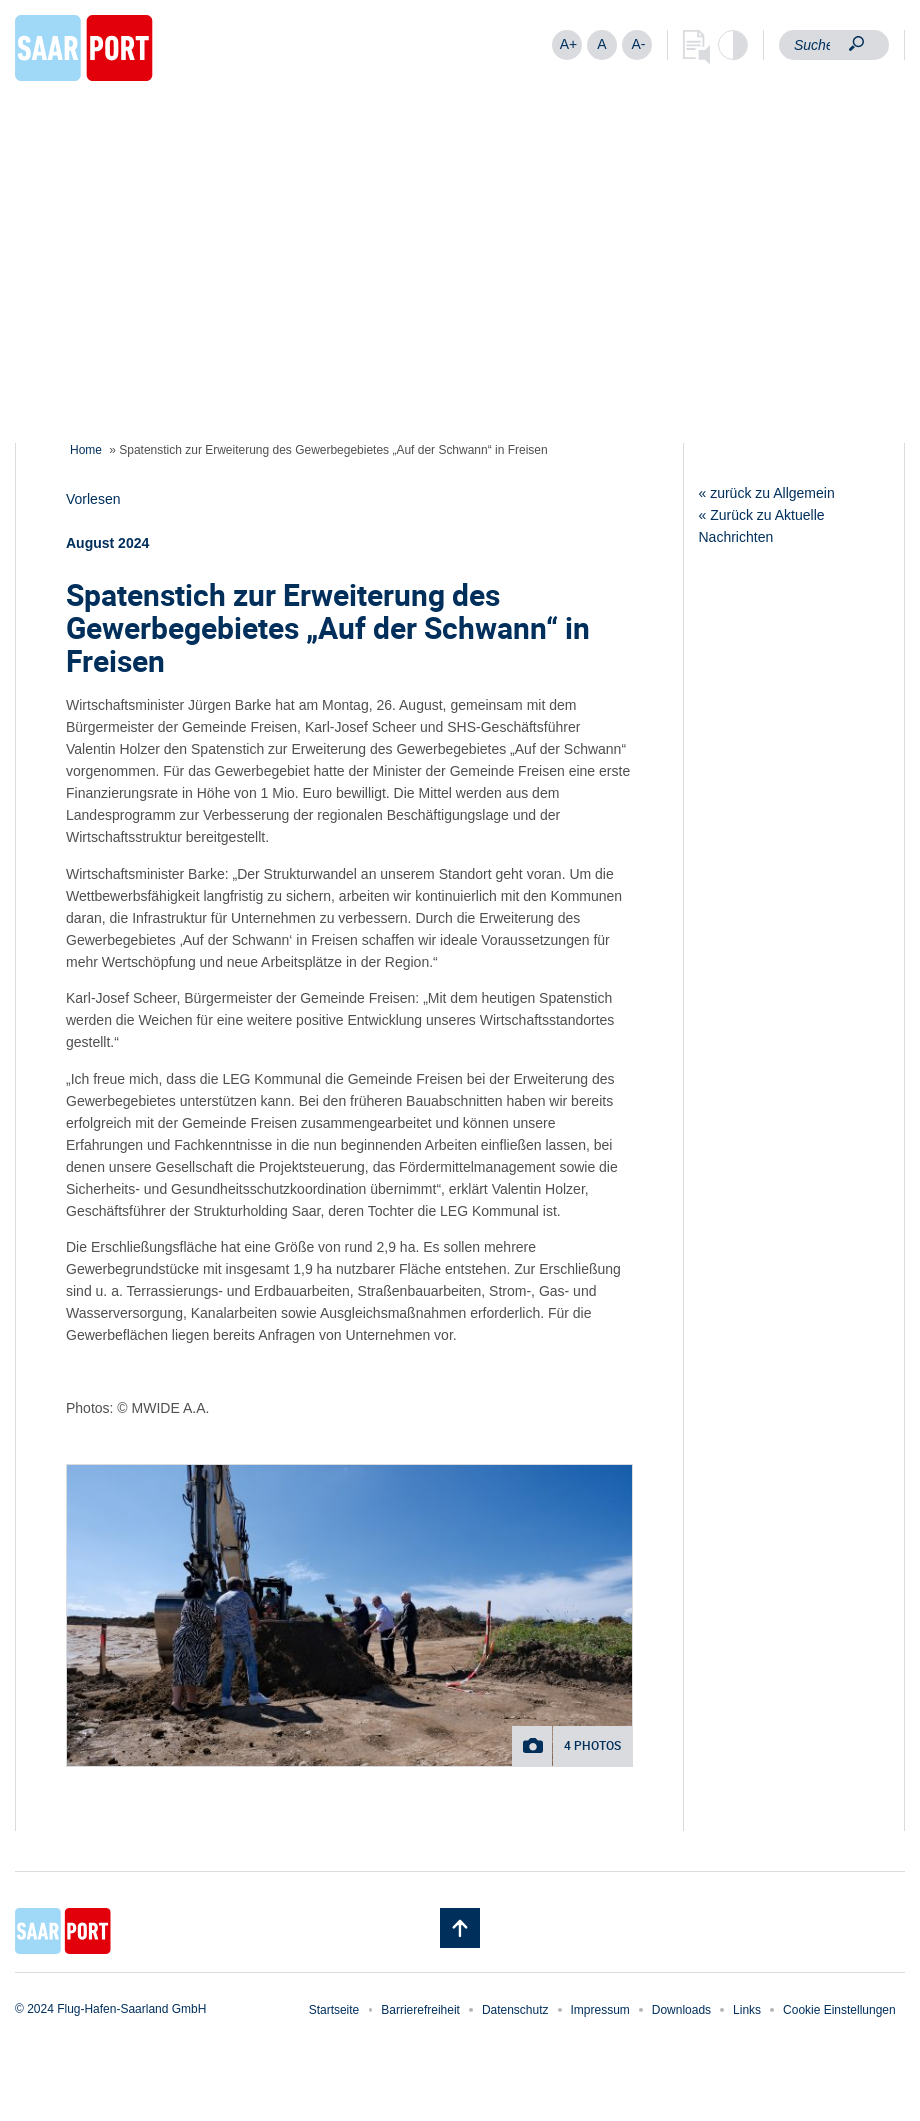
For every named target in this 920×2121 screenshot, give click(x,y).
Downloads (681, 2010)
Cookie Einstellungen (839, 2010)
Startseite (334, 2010)
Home (86, 450)
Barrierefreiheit (420, 2010)
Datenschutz (515, 2010)
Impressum (600, 2010)
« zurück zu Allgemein (767, 493)
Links (747, 2010)
